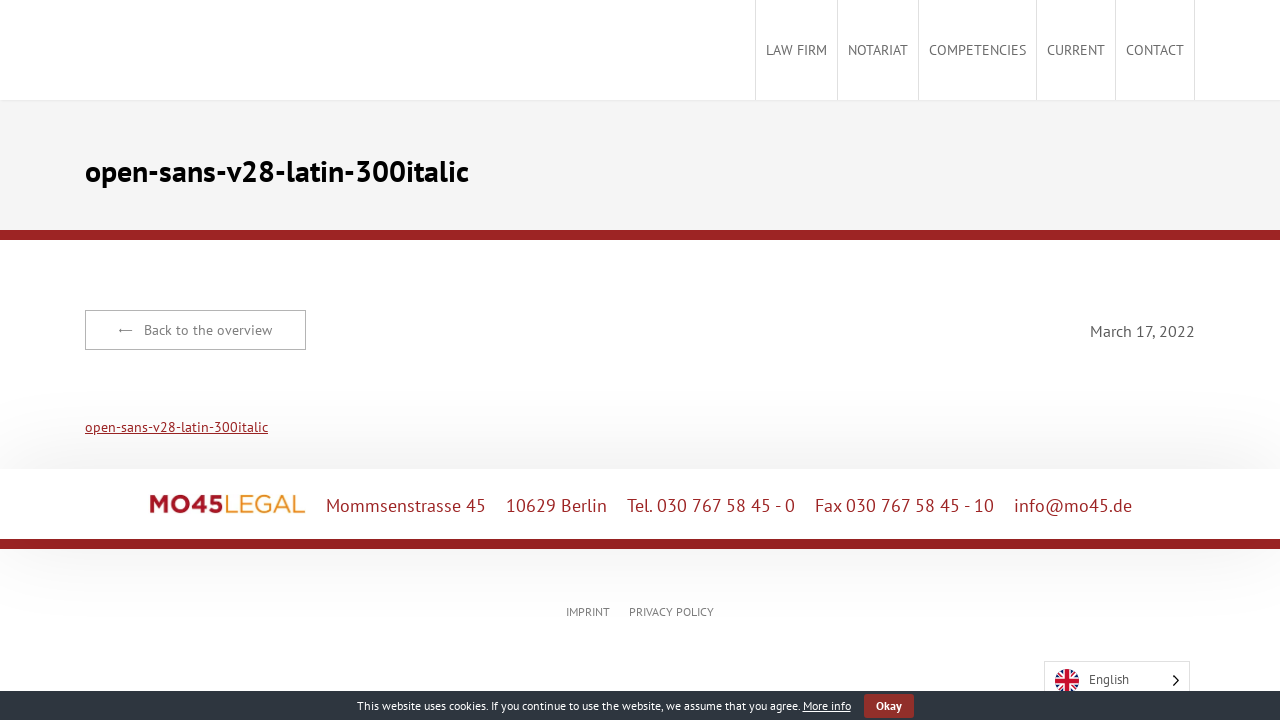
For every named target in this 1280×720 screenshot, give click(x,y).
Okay (889, 705)
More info (827, 705)
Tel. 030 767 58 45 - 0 (711, 505)
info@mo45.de (1073, 505)
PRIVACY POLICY (671, 611)
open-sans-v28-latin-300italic (176, 427)
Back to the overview (195, 330)
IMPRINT (588, 611)
